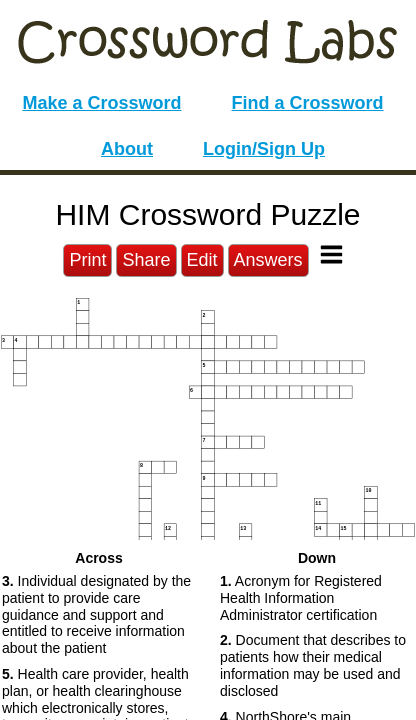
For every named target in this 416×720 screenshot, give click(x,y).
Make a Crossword (101, 103)
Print (87, 260)
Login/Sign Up (264, 149)
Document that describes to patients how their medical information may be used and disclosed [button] (313, 665)
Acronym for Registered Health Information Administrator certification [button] (301, 598)
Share (146, 260)
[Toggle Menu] (331, 254)
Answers (268, 260)
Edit (202, 260)
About (127, 149)
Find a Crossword (308, 103)
